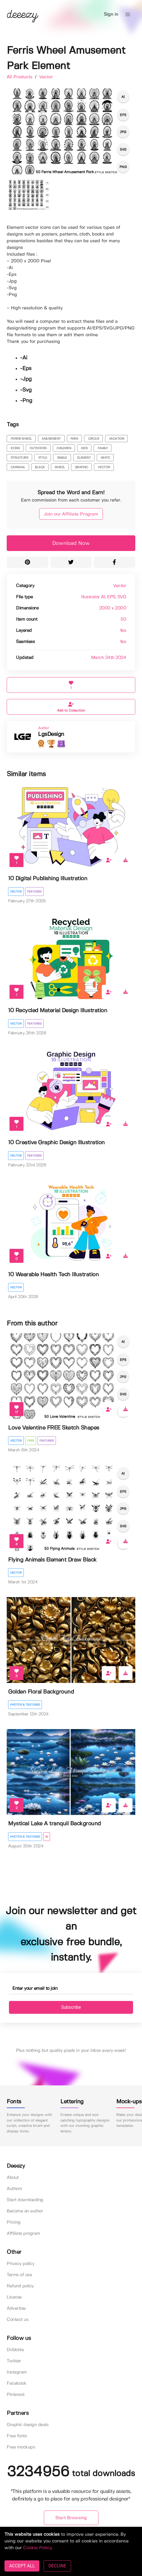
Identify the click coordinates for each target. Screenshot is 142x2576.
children (63, 448)
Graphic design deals (27, 2425)
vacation (116, 438)
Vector (46, 77)
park (74, 438)
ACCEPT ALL (22, 2565)
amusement (51, 438)
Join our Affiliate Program (71, 514)
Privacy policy (20, 2264)
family (103, 448)
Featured (34, 891)
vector (104, 467)
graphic (81, 467)
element (84, 457)
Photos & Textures (25, 1704)
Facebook (16, 2383)
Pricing (14, 2222)
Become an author (25, 2211)
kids (84, 448)
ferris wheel (21, 438)
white (105, 457)
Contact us (17, 2320)
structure (20, 457)
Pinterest (16, 2395)
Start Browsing (71, 2518)
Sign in (111, 14)
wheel (60, 467)
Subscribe (71, 2007)
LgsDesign (51, 734)
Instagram (17, 2372)
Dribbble (15, 2350)
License (14, 2297)
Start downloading (25, 2200)
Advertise (16, 2308)
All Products (20, 77)
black (40, 467)
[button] (127, 14)
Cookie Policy (37, 2548)
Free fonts (17, 2436)
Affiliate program (23, 2233)
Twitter (14, 2361)
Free (30, 1440)
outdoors (38, 448)
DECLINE (57, 2565)
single (62, 457)
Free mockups (21, 2447)
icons (15, 448)
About (13, 2177)
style (42, 457)
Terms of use (19, 2275)
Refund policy (20, 2286)
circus (93, 438)
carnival (18, 467)
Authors (14, 2189)
